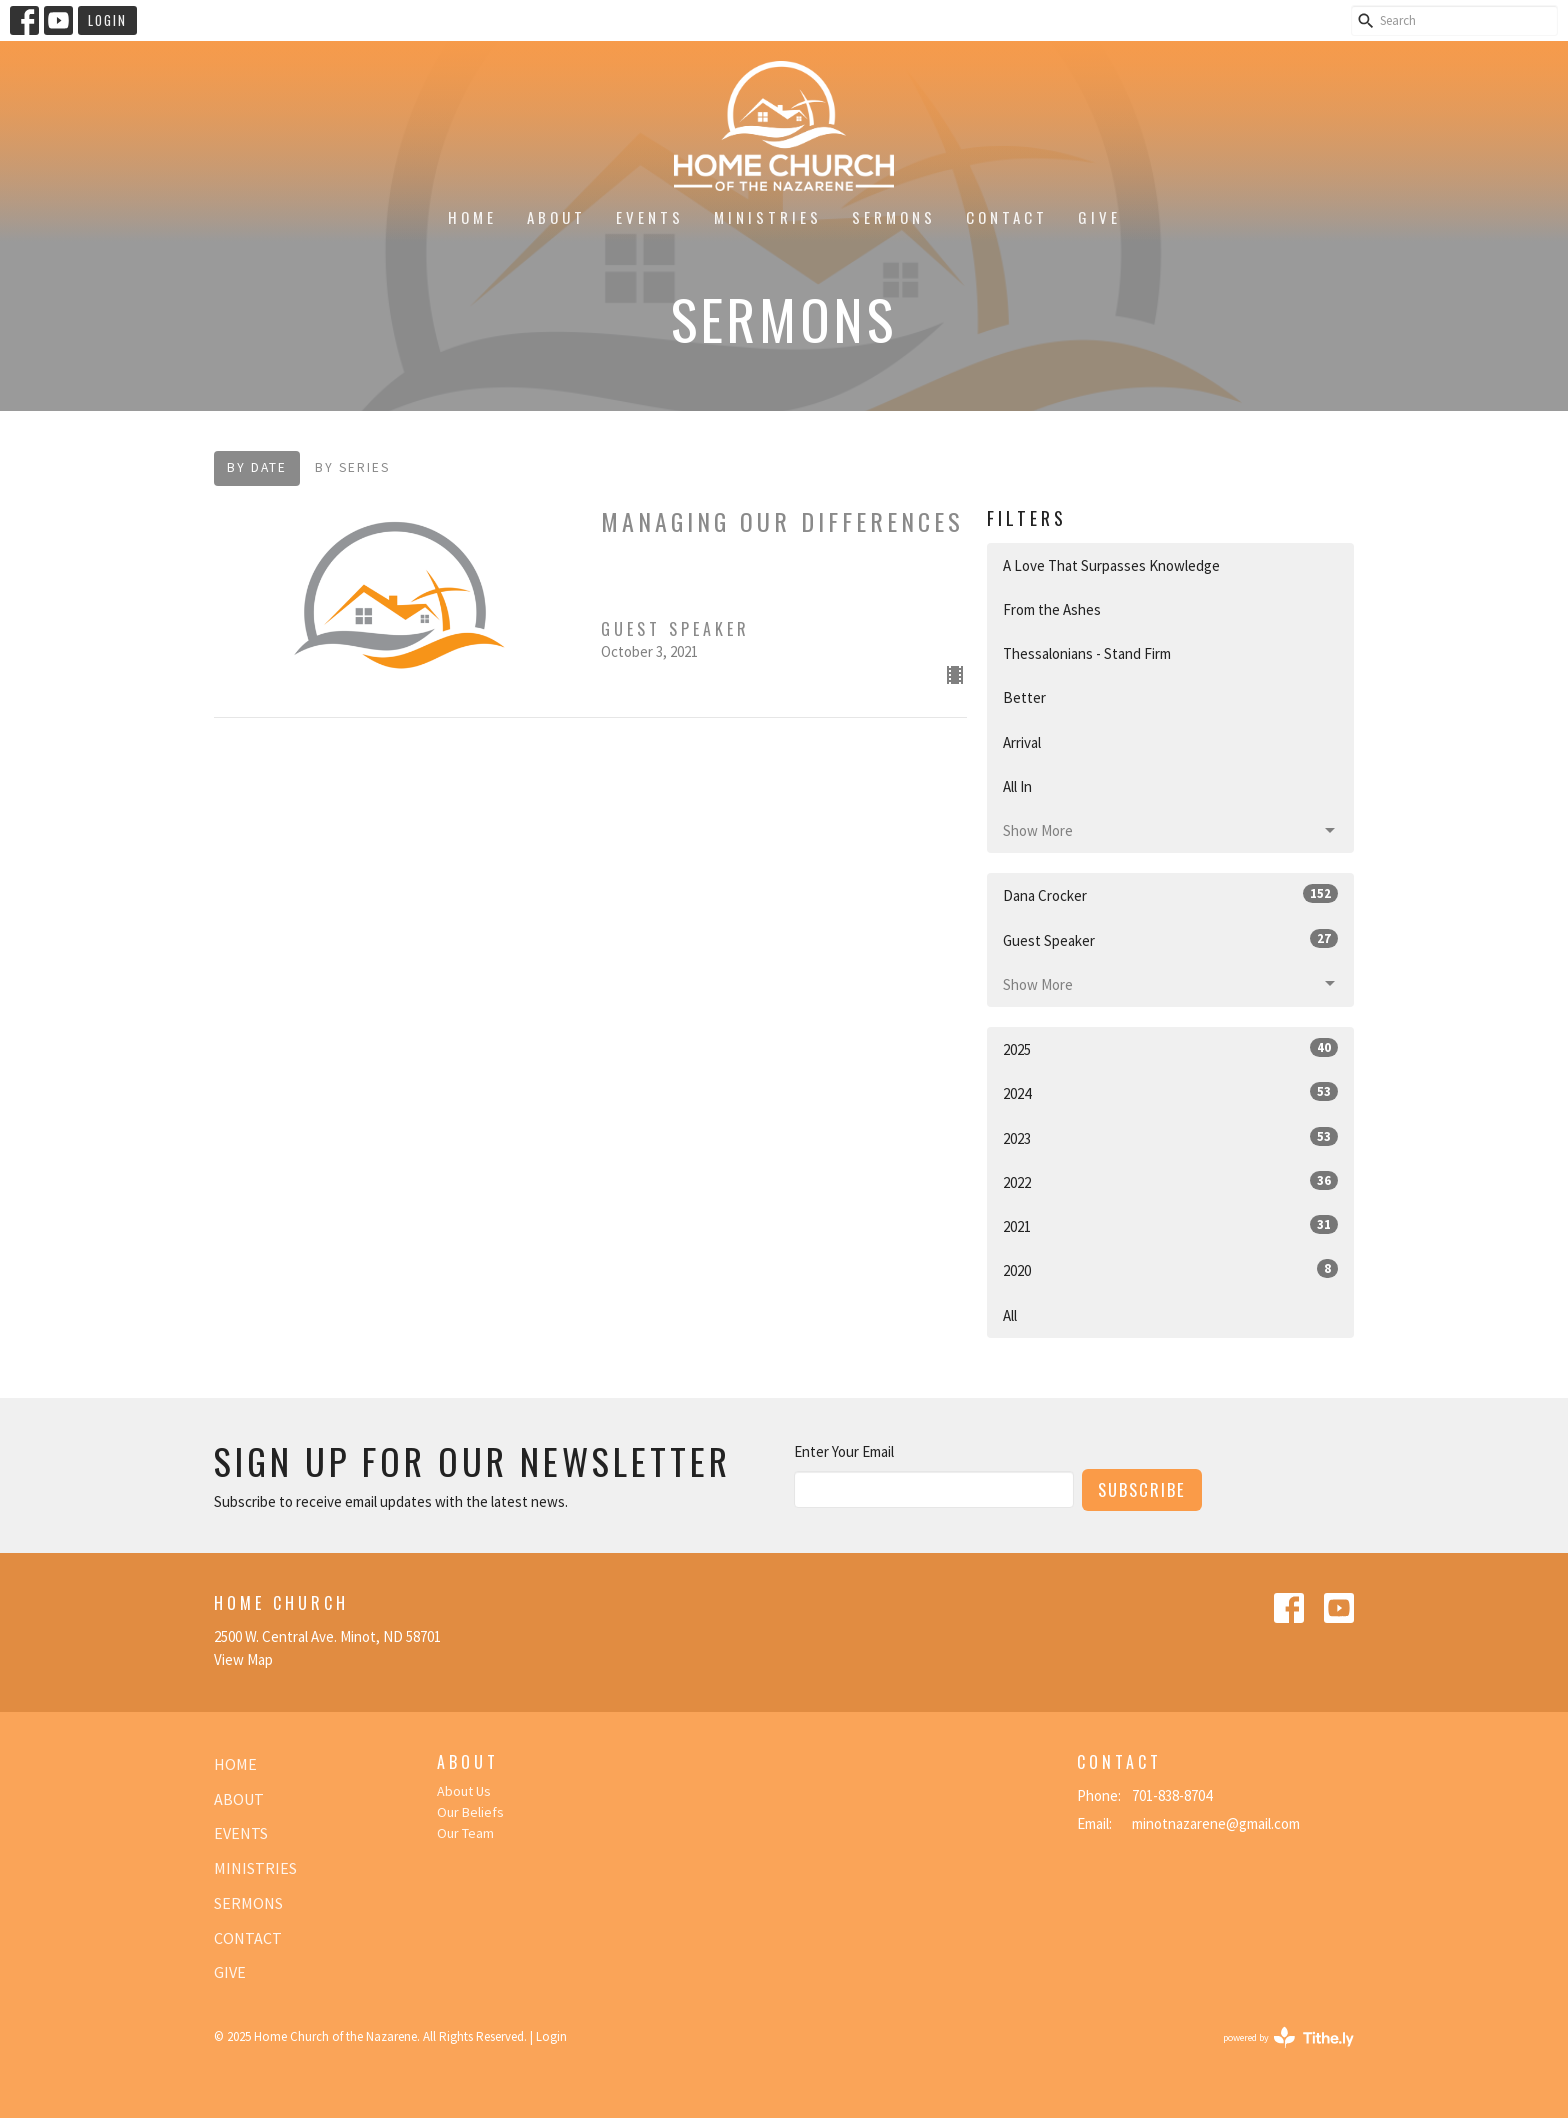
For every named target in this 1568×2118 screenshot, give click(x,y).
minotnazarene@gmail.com (1216, 1823)
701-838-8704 (1172, 1795)
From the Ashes (1052, 609)
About (556, 217)
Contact (1007, 217)
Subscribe (1142, 1489)
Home (472, 217)
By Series (352, 467)
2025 (1170, 1048)
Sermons (894, 217)
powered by (1288, 2037)
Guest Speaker (1170, 939)
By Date (257, 467)
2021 (1170, 1225)
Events (650, 217)
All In (1017, 786)
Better (1024, 697)
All (1010, 1315)
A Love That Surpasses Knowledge (1111, 565)
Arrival (1022, 742)
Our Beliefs (470, 1812)
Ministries (768, 217)
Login (107, 20)
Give (1099, 217)
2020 (1170, 1269)
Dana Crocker (1170, 894)
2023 (1170, 1137)
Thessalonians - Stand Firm (1087, 653)
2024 (1170, 1092)
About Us (464, 1791)
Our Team (465, 1833)
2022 (1170, 1181)
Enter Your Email (844, 1451)
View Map (243, 1659)
